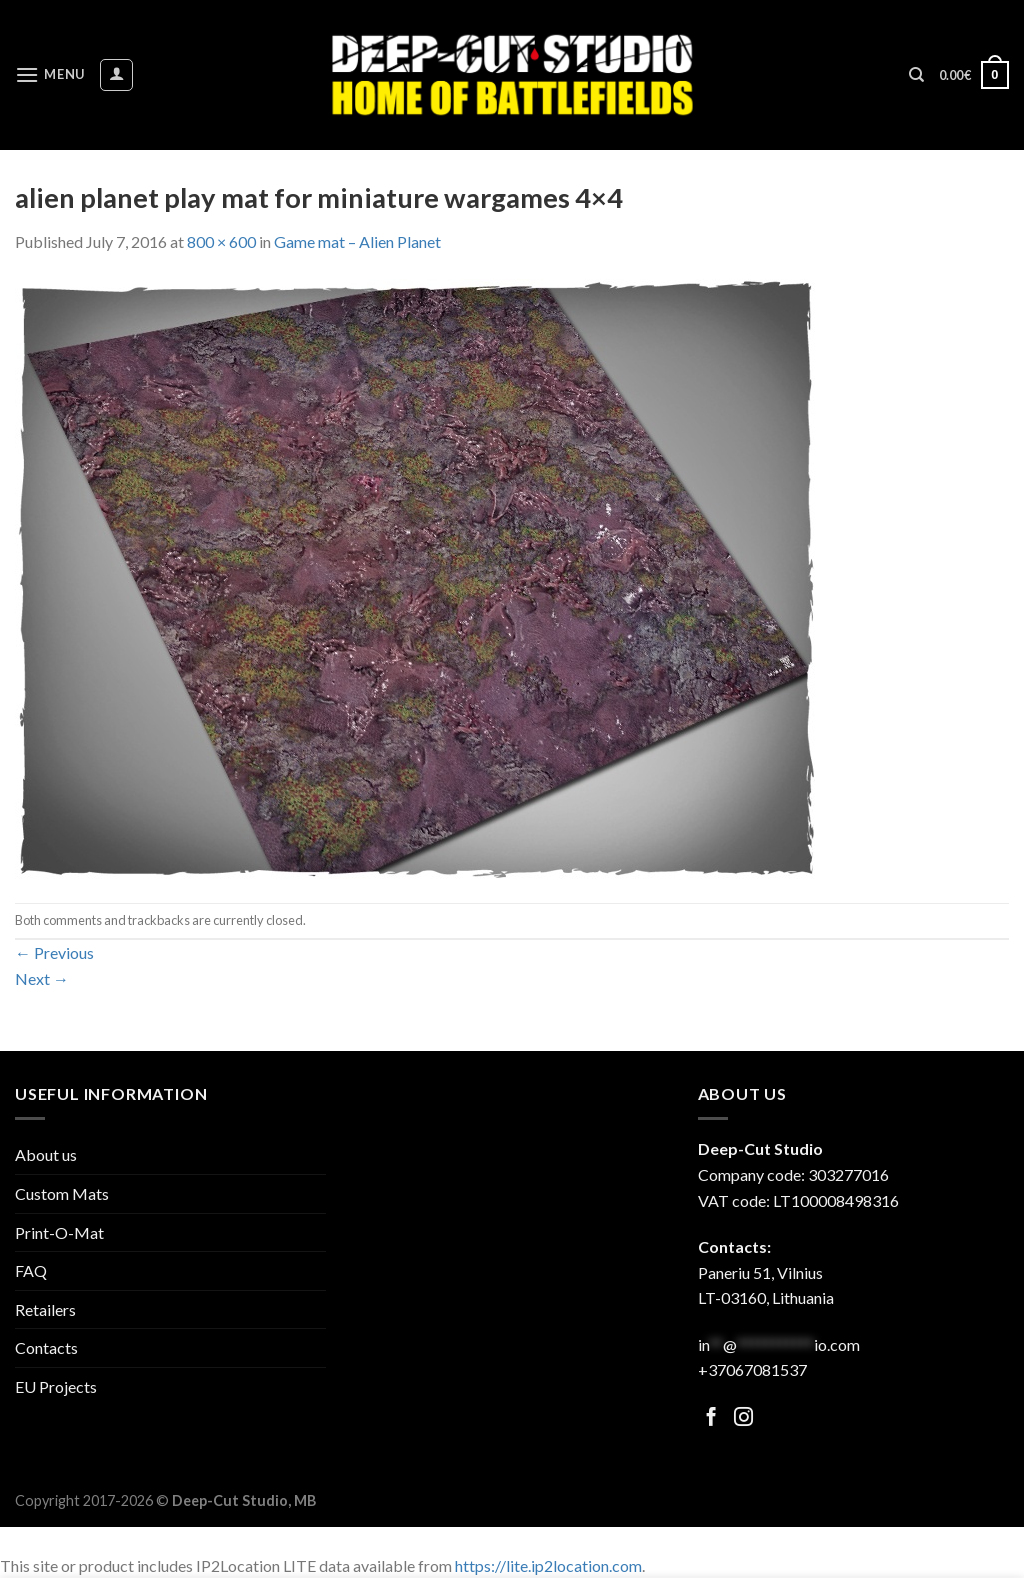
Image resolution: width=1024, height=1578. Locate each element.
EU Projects (56, 1386)
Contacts (46, 1347)
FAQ (31, 1270)
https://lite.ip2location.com (548, 1565)
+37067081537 (752, 1369)
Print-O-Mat (59, 1232)
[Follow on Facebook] (711, 1418)
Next (42, 978)
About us (46, 1154)
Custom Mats (62, 1193)
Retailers (45, 1309)
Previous (54, 952)
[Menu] (50, 74)
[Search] (916, 75)
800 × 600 (221, 241)
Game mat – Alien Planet (357, 241)
